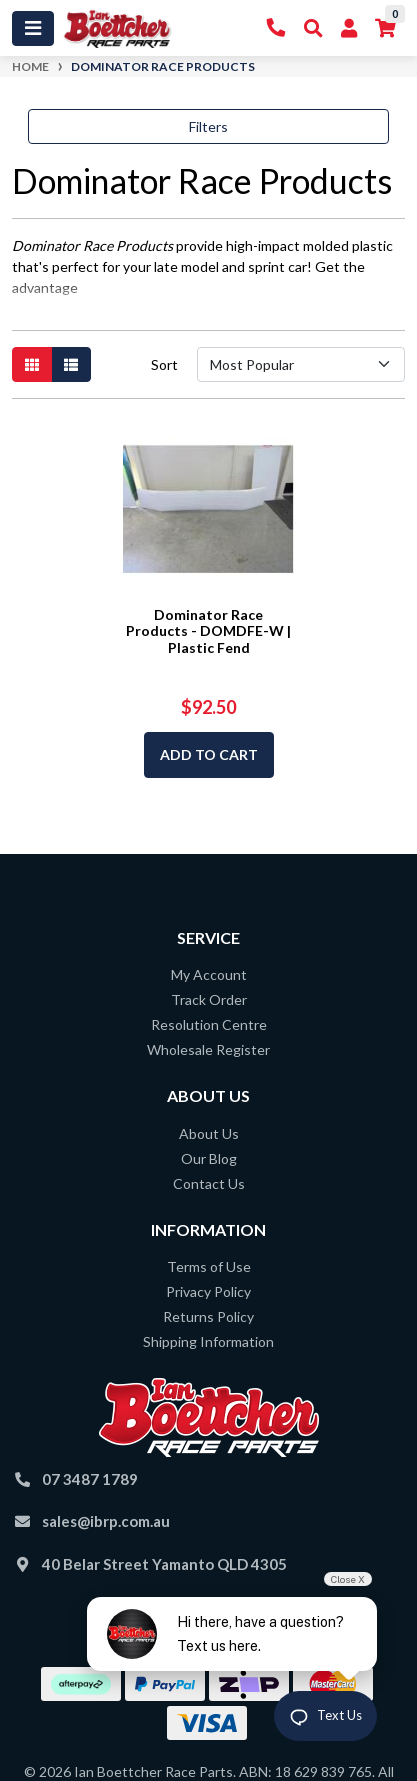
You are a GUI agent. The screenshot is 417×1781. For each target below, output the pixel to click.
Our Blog (209, 1158)
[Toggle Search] (313, 28)
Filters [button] (208, 126)
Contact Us (209, 1183)
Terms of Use (209, 1266)
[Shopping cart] (385, 28)
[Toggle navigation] (33, 28)
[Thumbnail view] (32, 364)
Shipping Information (208, 1341)
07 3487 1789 (90, 1479)
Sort (164, 364)
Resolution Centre (209, 1024)
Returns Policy (208, 1316)
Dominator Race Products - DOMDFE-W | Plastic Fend (208, 631)
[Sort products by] (301, 364)
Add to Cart (209, 754)
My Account (209, 974)
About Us (209, 1133)
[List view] (71, 364)
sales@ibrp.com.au (106, 1521)
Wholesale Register (208, 1049)
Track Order (209, 999)
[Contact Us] (276, 28)
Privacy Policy (208, 1291)
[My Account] (349, 28)
